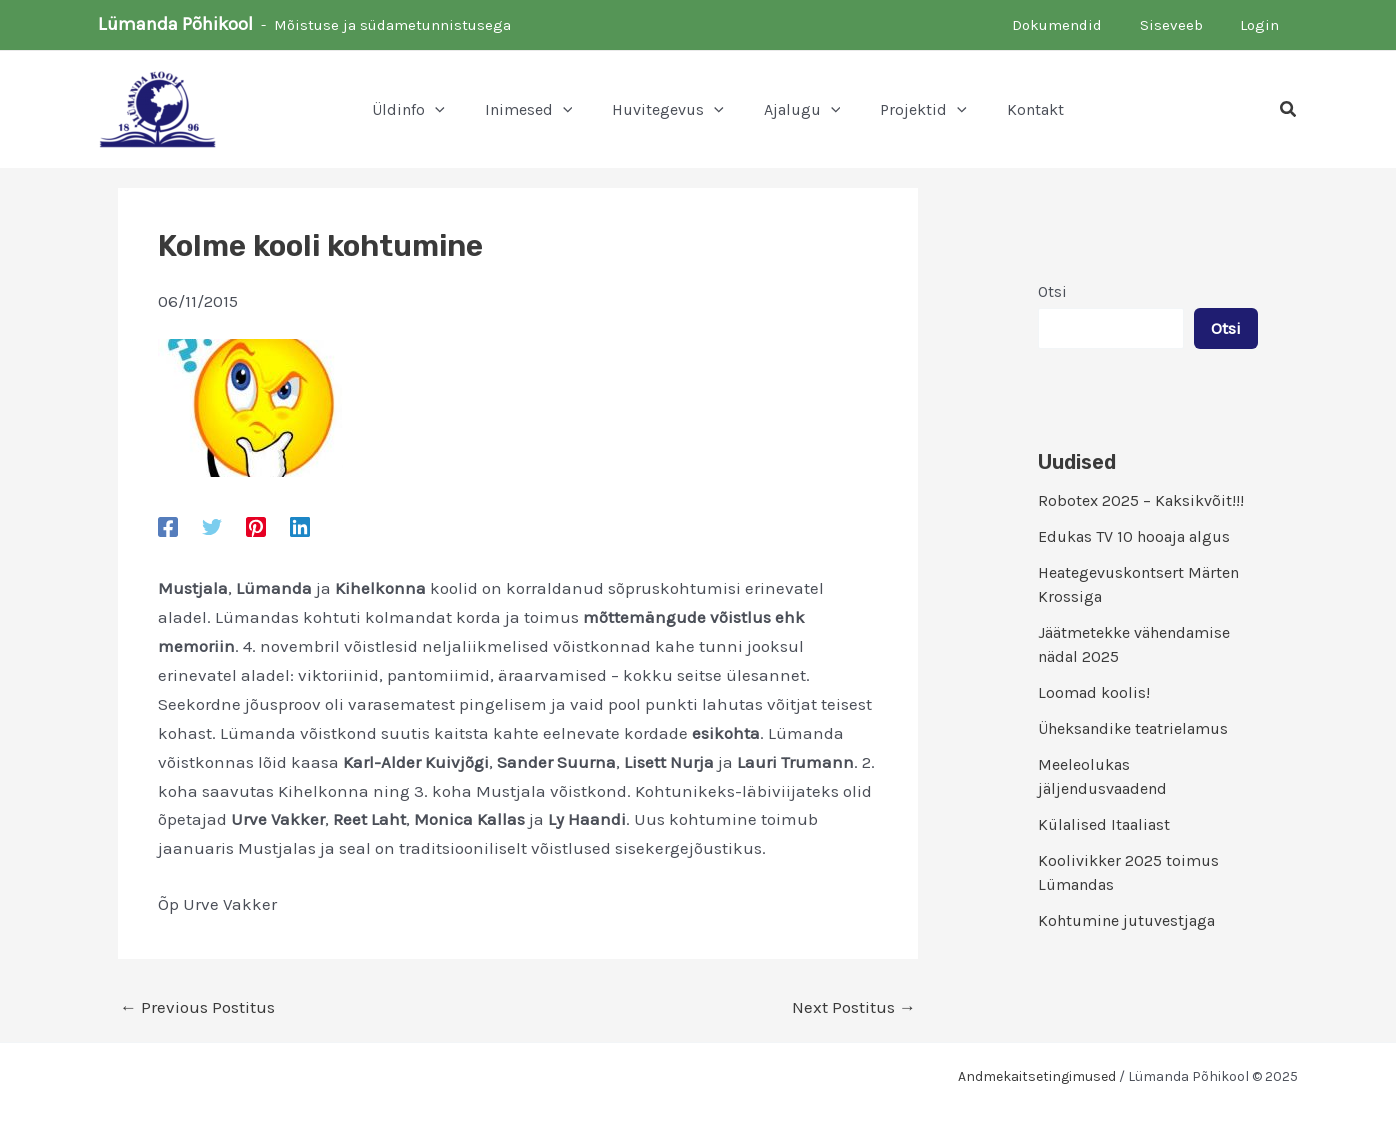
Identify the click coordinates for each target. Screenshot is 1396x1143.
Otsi (1052, 291)
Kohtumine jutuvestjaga (1126, 920)
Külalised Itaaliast (1104, 824)
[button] (1289, 110)
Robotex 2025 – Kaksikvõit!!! (1141, 500)
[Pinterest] (256, 526)
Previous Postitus (197, 1007)
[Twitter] (212, 526)
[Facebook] (168, 526)
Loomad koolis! (1094, 692)
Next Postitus (854, 1007)
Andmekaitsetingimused (1037, 1076)
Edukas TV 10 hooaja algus (1134, 536)
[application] (435, 110)
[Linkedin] (300, 526)
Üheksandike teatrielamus (1133, 728)
